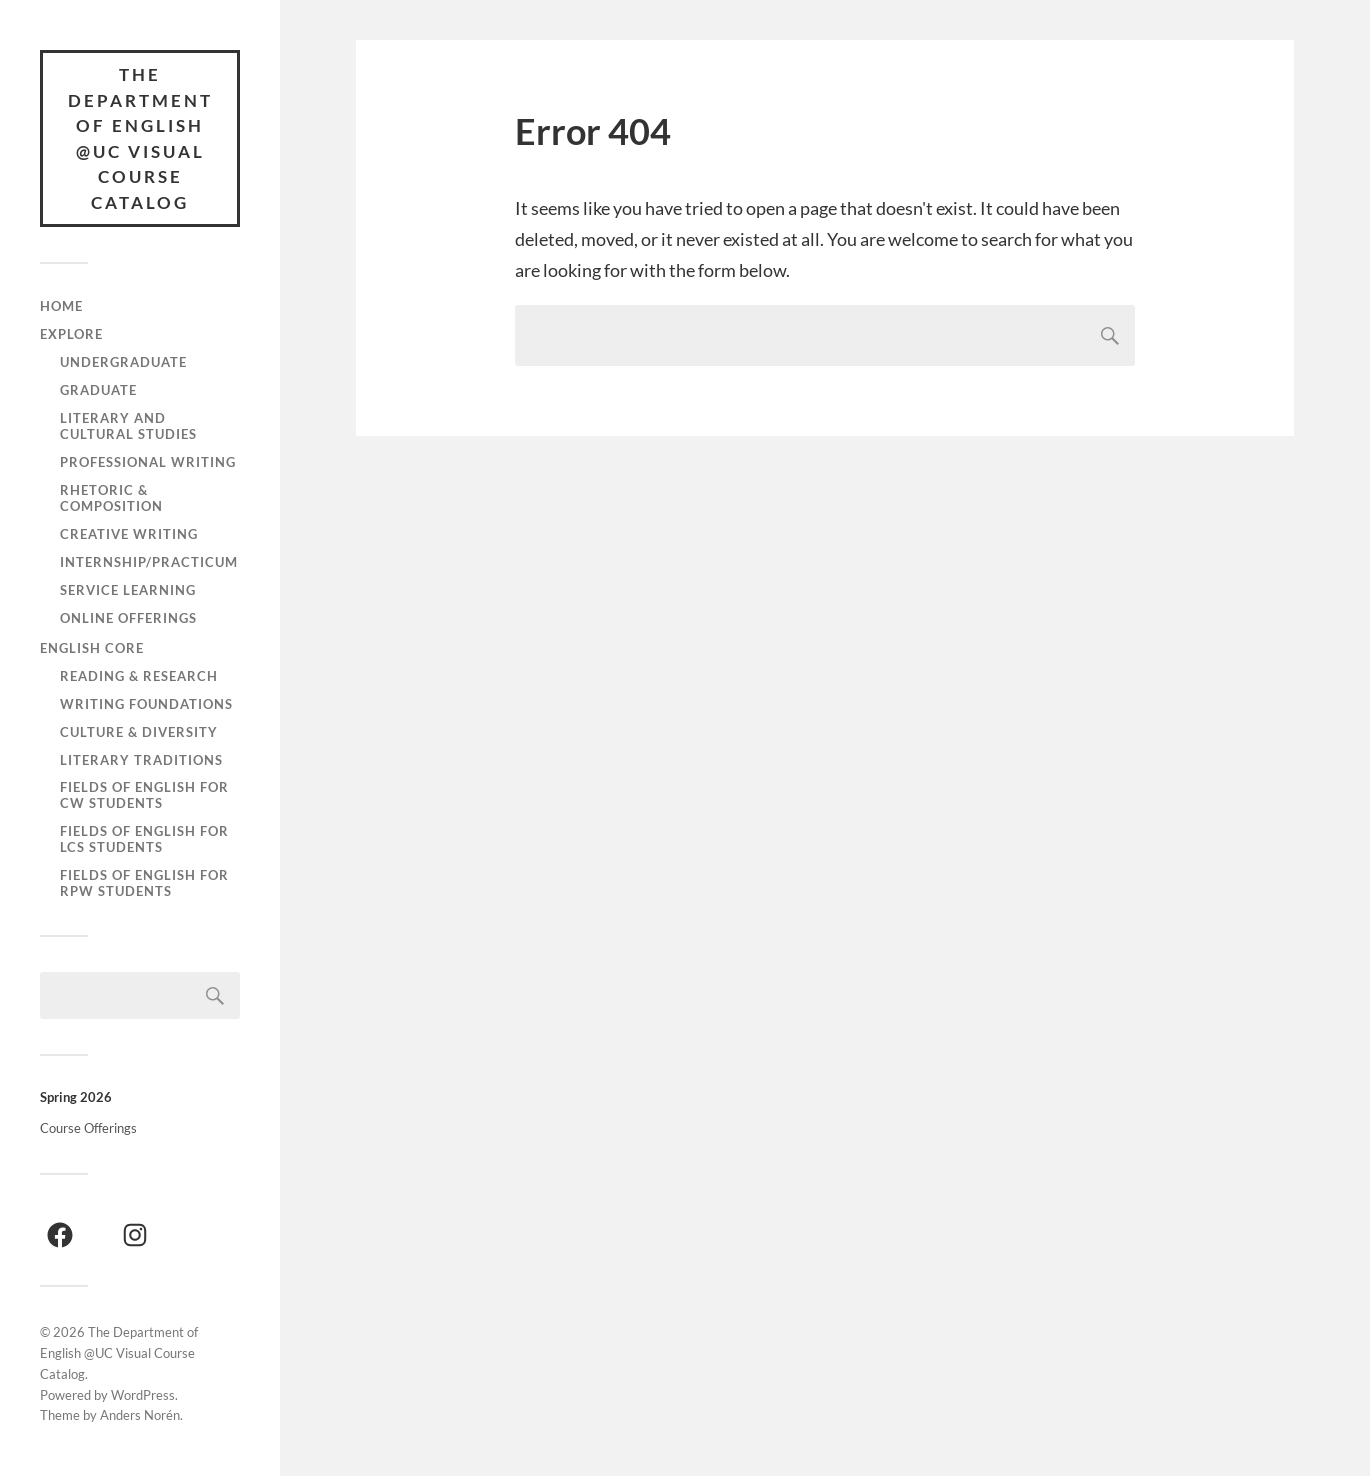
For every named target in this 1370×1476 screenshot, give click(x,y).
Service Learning (128, 590)
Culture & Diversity (139, 732)
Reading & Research (139, 676)
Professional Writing (148, 462)
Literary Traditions (141, 760)
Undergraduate (123, 362)
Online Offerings (128, 618)
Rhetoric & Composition (111, 498)
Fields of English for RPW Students (144, 883)
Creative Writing (129, 534)
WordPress (143, 1395)
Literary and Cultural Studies (128, 426)
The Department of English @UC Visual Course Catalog (140, 138)
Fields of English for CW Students (144, 795)
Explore (71, 334)
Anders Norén (140, 1415)
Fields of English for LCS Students (144, 839)
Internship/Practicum (149, 562)
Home (61, 306)
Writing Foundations (146, 704)
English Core (92, 648)
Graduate (98, 390)
